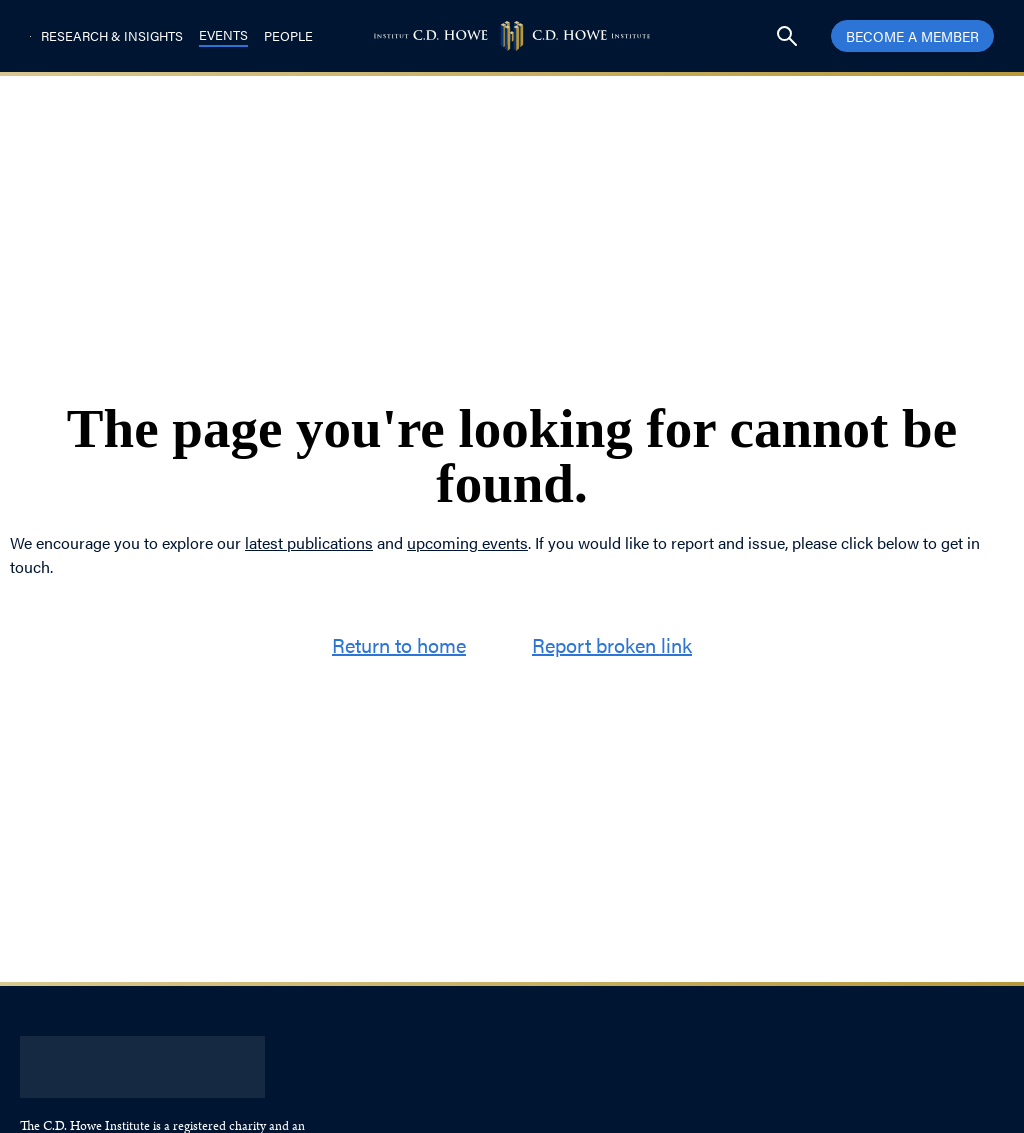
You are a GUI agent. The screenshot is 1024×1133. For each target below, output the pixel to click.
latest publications (309, 542)
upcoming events (467, 542)
